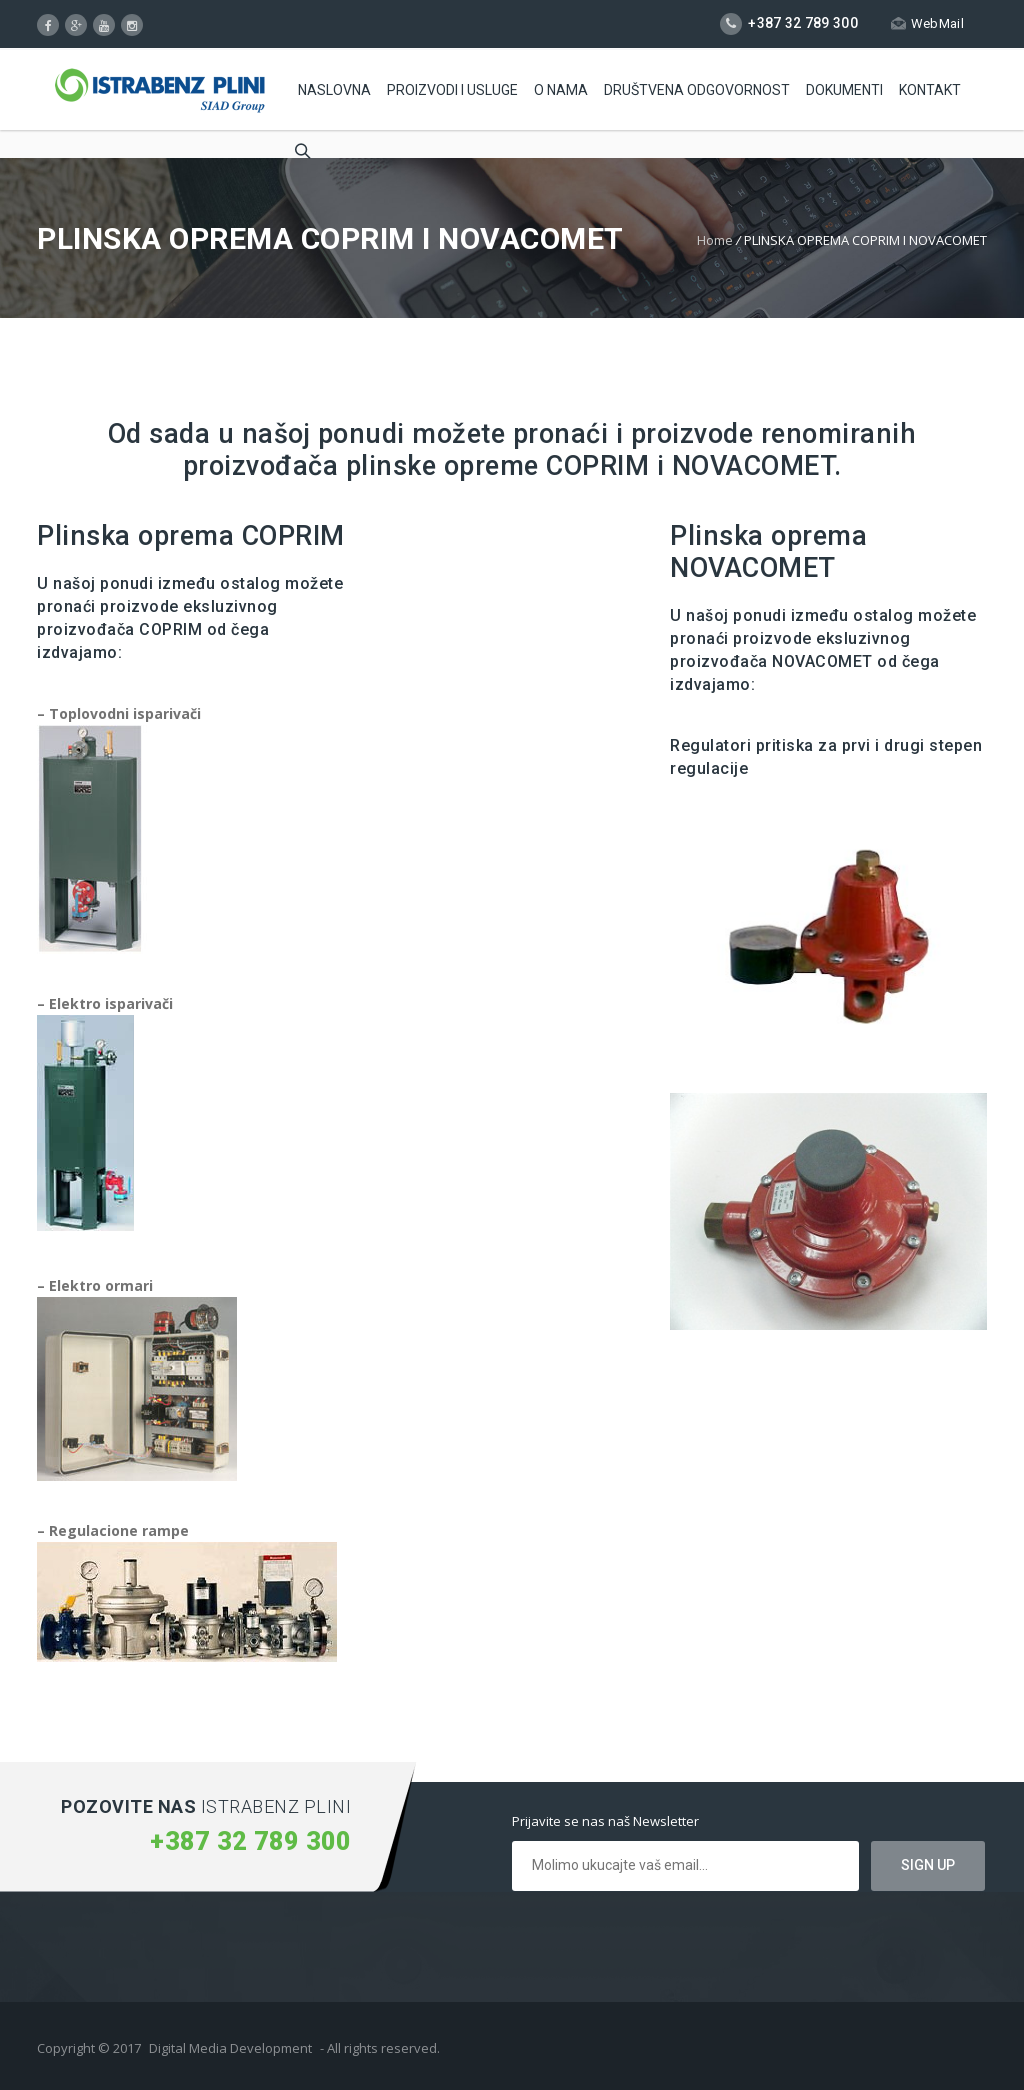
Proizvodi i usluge (452, 90)
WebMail (927, 23)
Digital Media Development (230, 2048)
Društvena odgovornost (697, 90)
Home (715, 240)
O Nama (561, 90)
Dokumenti (844, 90)
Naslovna (334, 90)
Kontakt (930, 90)
